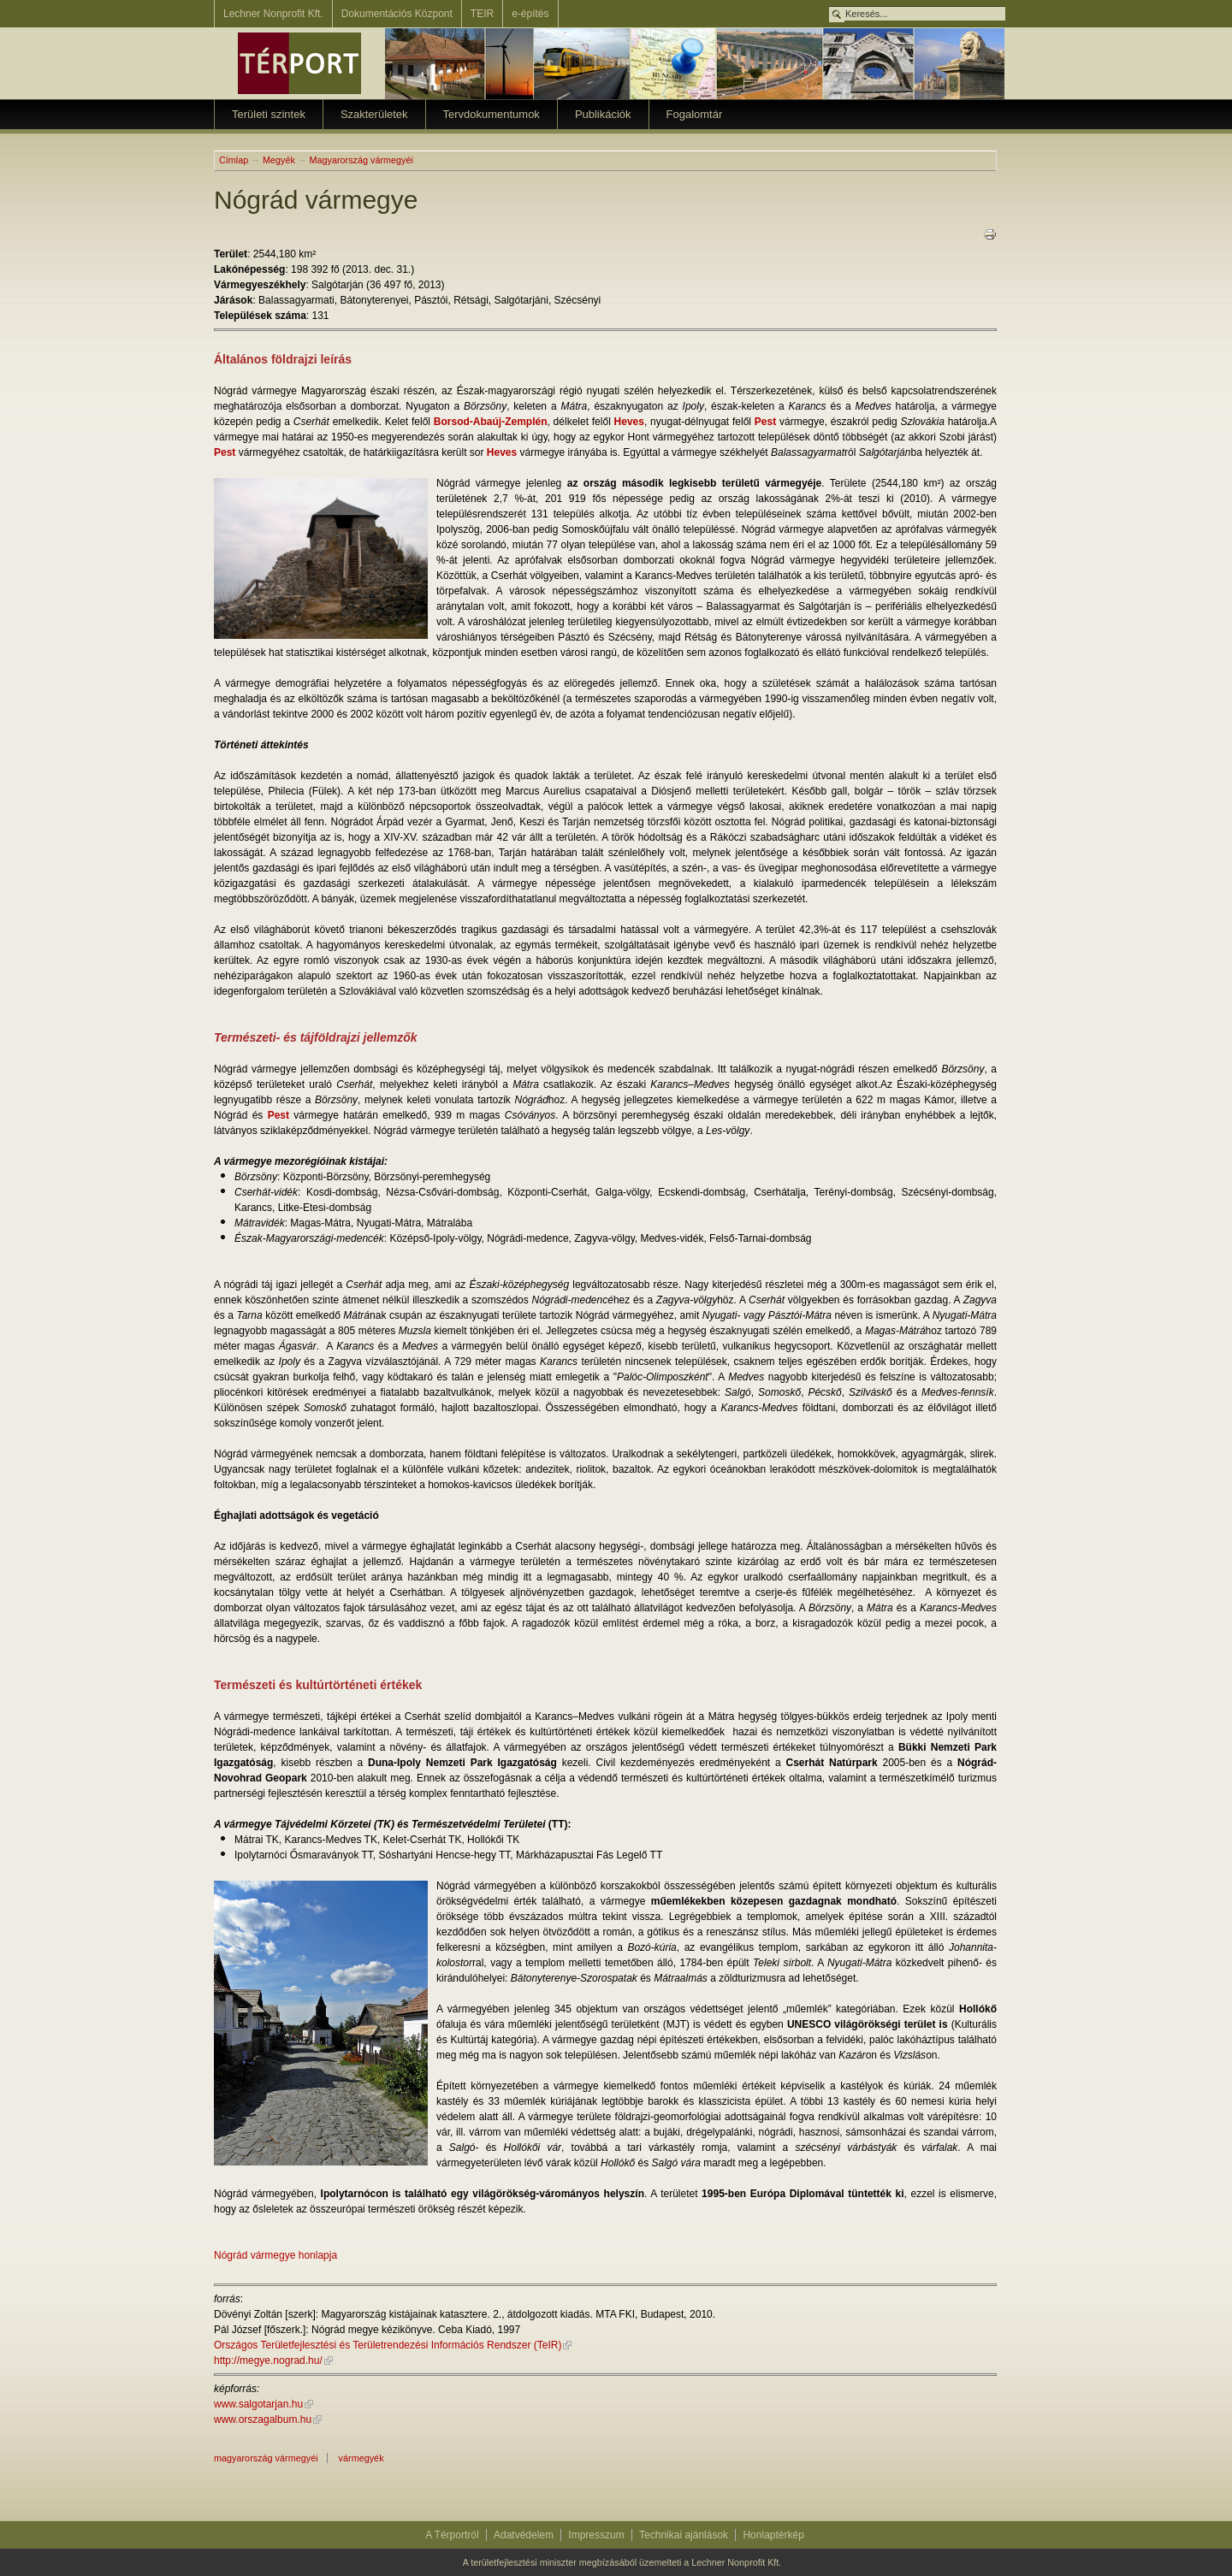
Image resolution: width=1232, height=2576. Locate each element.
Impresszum (596, 2535)
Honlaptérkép (773, 2535)
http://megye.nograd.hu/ (268, 2360)
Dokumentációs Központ (397, 14)
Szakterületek (374, 114)
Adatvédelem (524, 2535)
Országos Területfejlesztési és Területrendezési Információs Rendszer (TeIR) (387, 2345)
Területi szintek (268, 114)
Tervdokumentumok (491, 114)
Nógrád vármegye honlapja (275, 2255)
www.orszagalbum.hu (262, 2419)
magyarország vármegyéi (266, 2458)
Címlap (233, 160)
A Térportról (451, 2535)
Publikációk (603, 114)
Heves (629, 422)
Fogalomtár (694, 114)
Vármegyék (361, 2458)
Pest (765, 422)
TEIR (482, 14)
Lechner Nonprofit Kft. (273, 14)
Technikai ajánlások (683, 2535)
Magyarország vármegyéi (361, 160)
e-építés (530, 14)
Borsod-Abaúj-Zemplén (491, 422)
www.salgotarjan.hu (258, 2404)
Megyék (279, 160)
